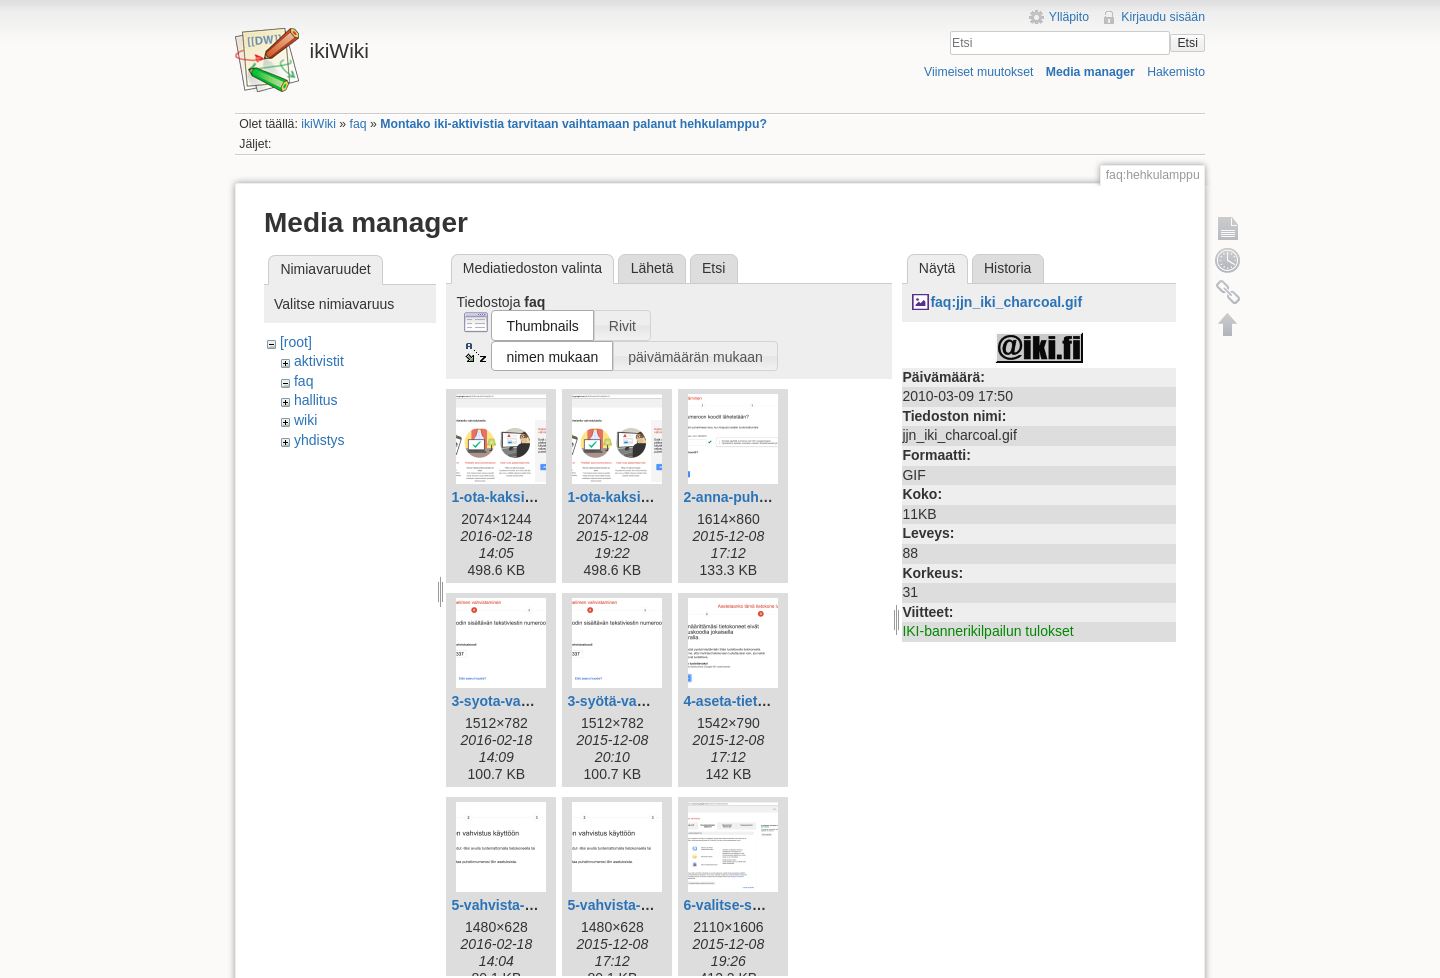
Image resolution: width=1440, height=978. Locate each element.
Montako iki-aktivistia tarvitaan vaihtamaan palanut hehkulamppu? (573, 124)
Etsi (1187, 43)
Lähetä (652, 268)
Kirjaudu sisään (1163, 17)
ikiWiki (318, 124)
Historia (1007, 268)
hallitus (316, 400)
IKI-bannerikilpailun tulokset (987, 631)
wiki (305, 420)
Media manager (1090, 72)
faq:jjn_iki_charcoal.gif (1006, 302)
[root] (296, 342)
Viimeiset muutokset (978, 72)
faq (358, 124)
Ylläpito (1069, 17)
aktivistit (319, 361)
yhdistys (319, 440)
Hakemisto (1176, 72)
